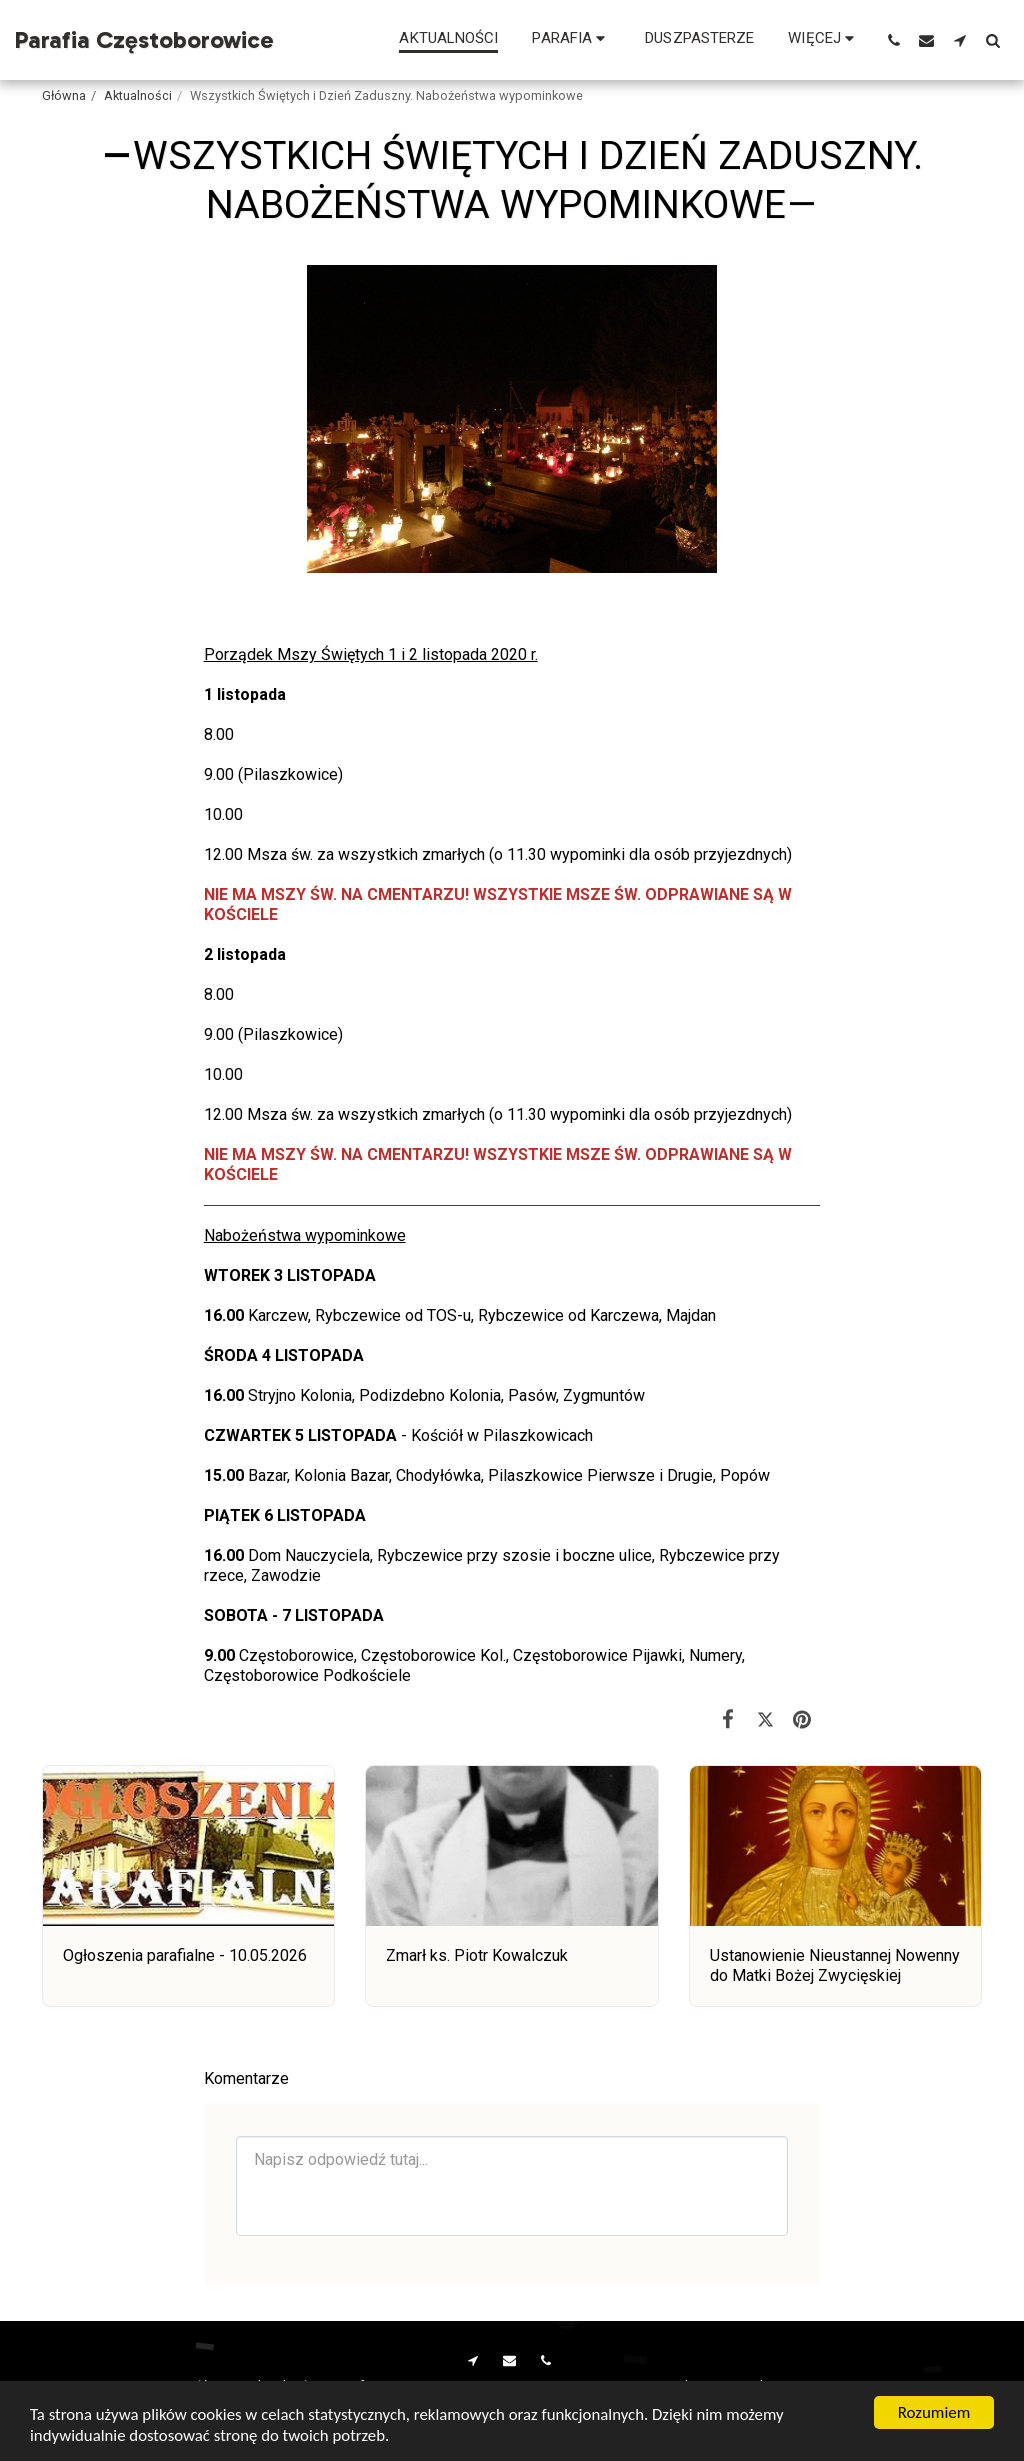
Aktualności (138, 95)
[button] (571, 40)
